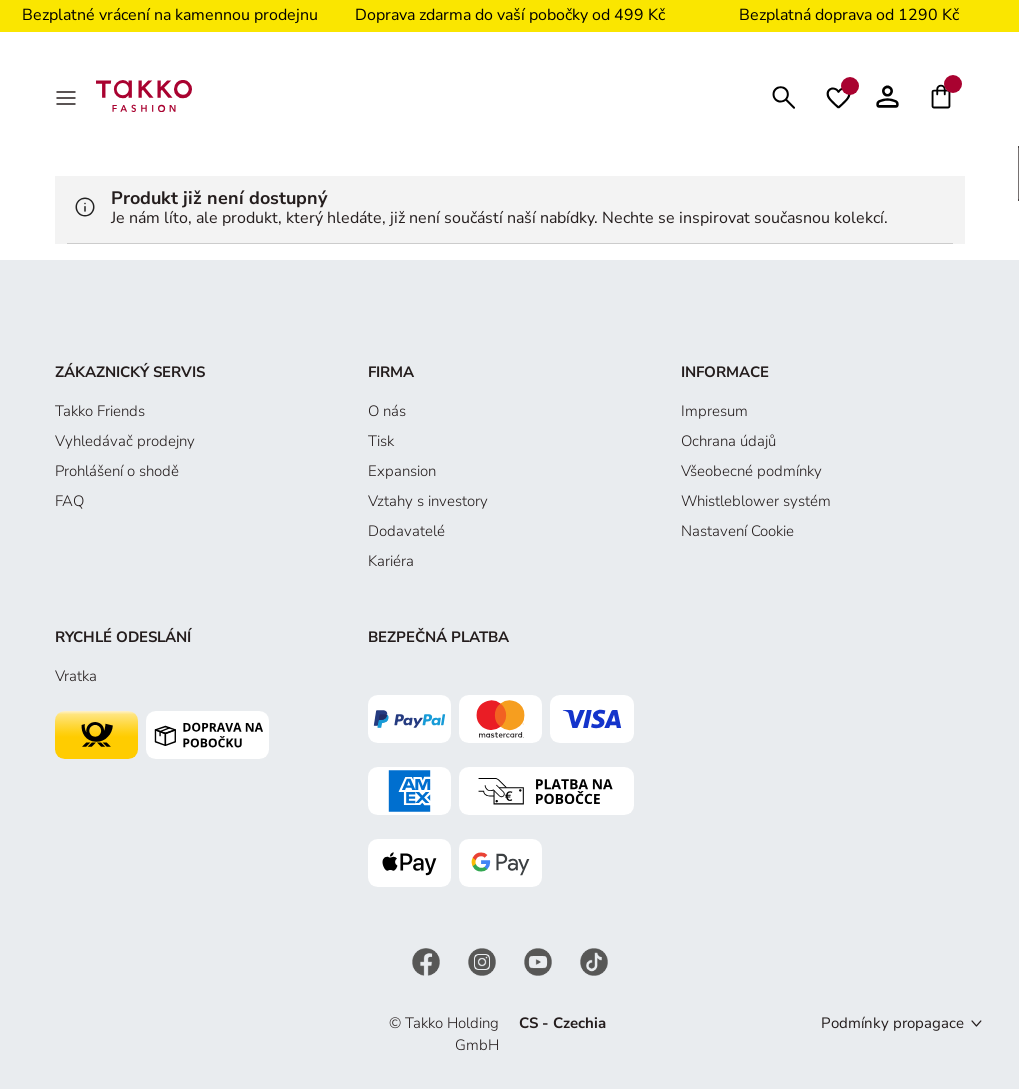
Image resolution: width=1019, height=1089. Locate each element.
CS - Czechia (562, 1023)
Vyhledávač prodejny (125, 441)
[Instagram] (484, 960)
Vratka (76, 676)
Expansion (402, 471)
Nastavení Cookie (737, 531)
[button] (887, 96)
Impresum (714, 411)
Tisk (381, 441)
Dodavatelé (406, 531)
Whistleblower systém (756, 501)
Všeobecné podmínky (751, 471)
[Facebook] (428, 960)
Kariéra (391, 561)
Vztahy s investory (428, 501)
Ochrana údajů (728, 441)
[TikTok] (594, 960)
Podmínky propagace (892, 1023)
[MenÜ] (68, 96)
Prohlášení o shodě (117, 471)
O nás (387, 411)
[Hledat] (784, 95)
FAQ (69, 501)
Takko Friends (100, 411)
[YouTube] (540, 960)
